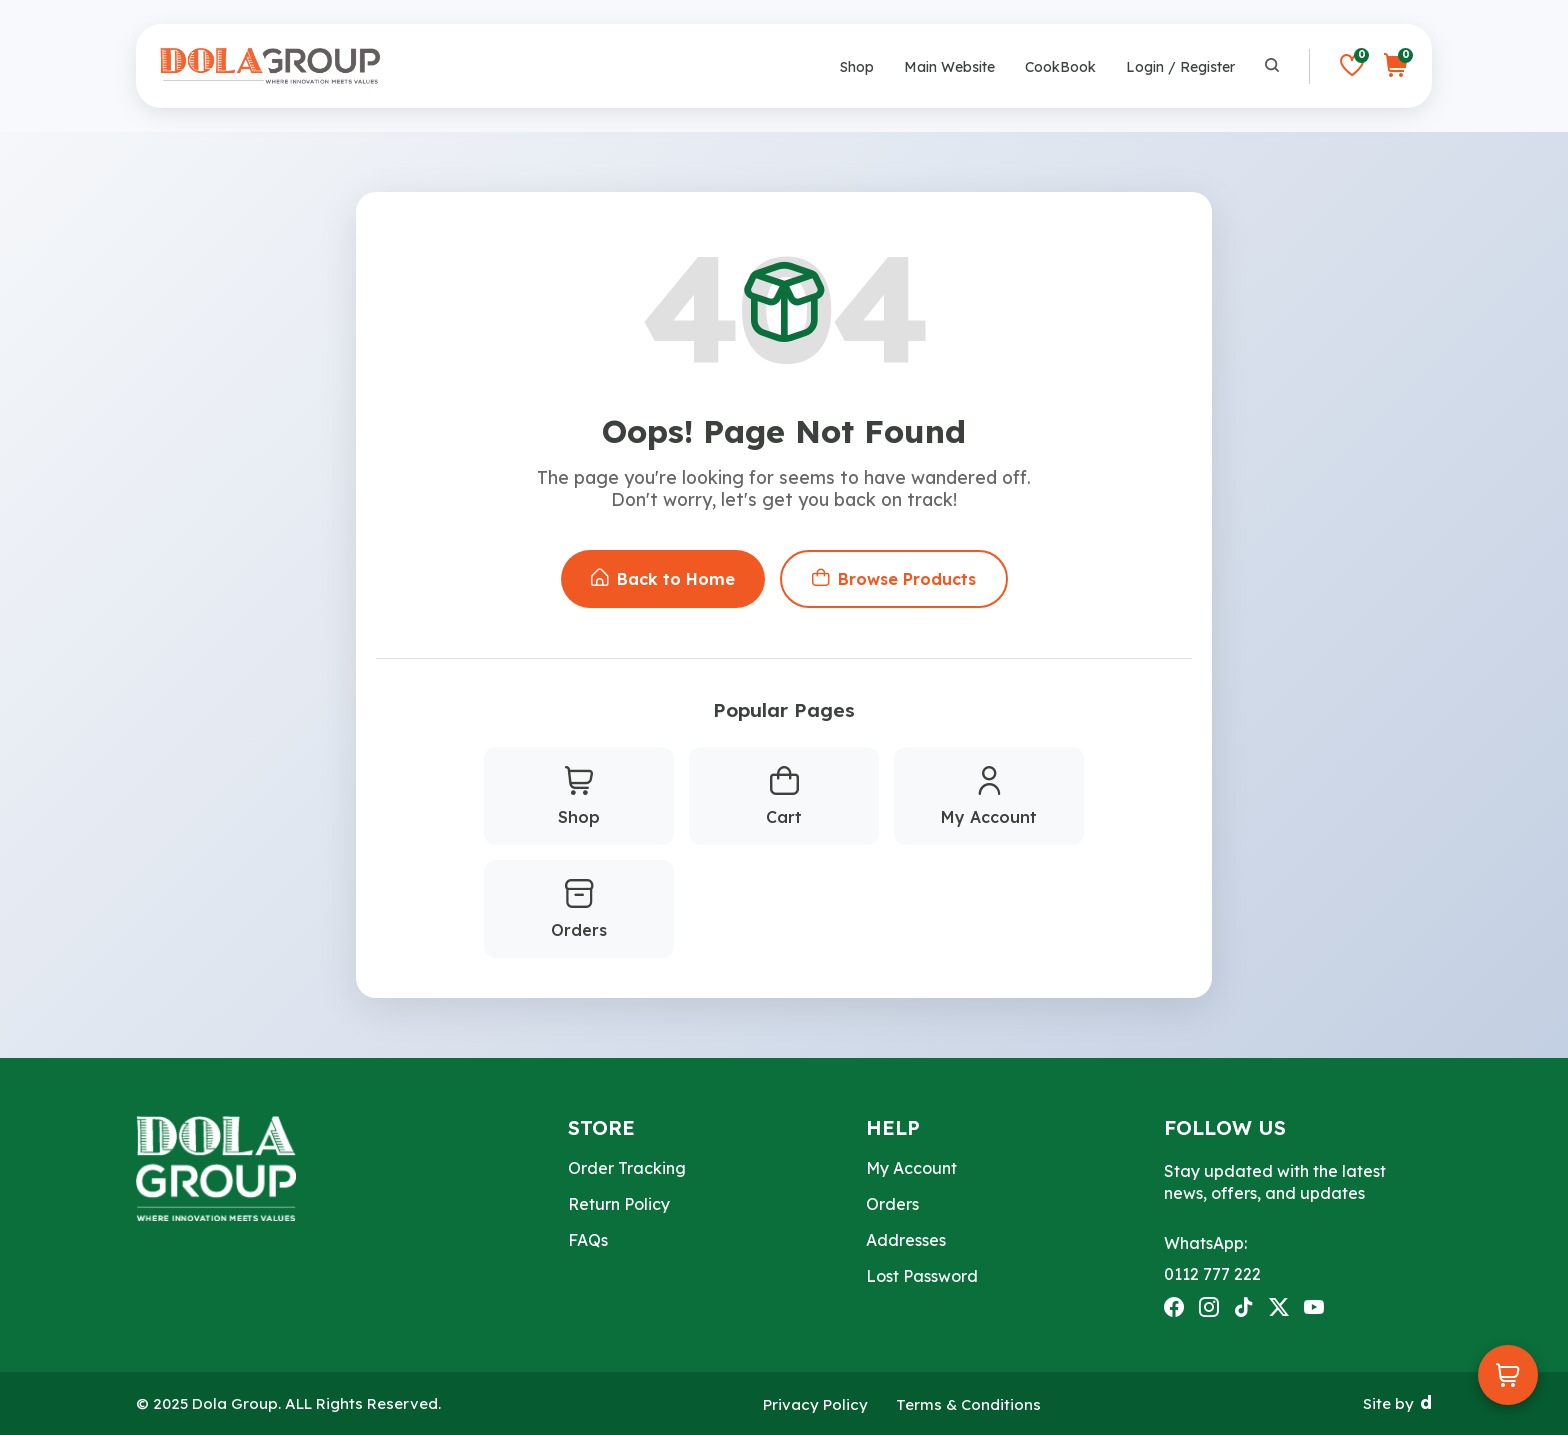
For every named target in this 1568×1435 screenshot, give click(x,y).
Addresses (906, 1240)
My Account (989, 797)
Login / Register (1180, 67)
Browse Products (894, 579)
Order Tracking (627, 1168)
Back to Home (663, 579)
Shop (857, 67)
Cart (784, 797)
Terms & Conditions (968, 1404)
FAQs (588, 1240)
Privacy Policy (815, 1404)
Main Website (949, 67)
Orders (579, 910)
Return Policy (619, 1204)
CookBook (1060, 67)
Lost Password (922, 1276)
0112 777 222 (1212, 1274)
